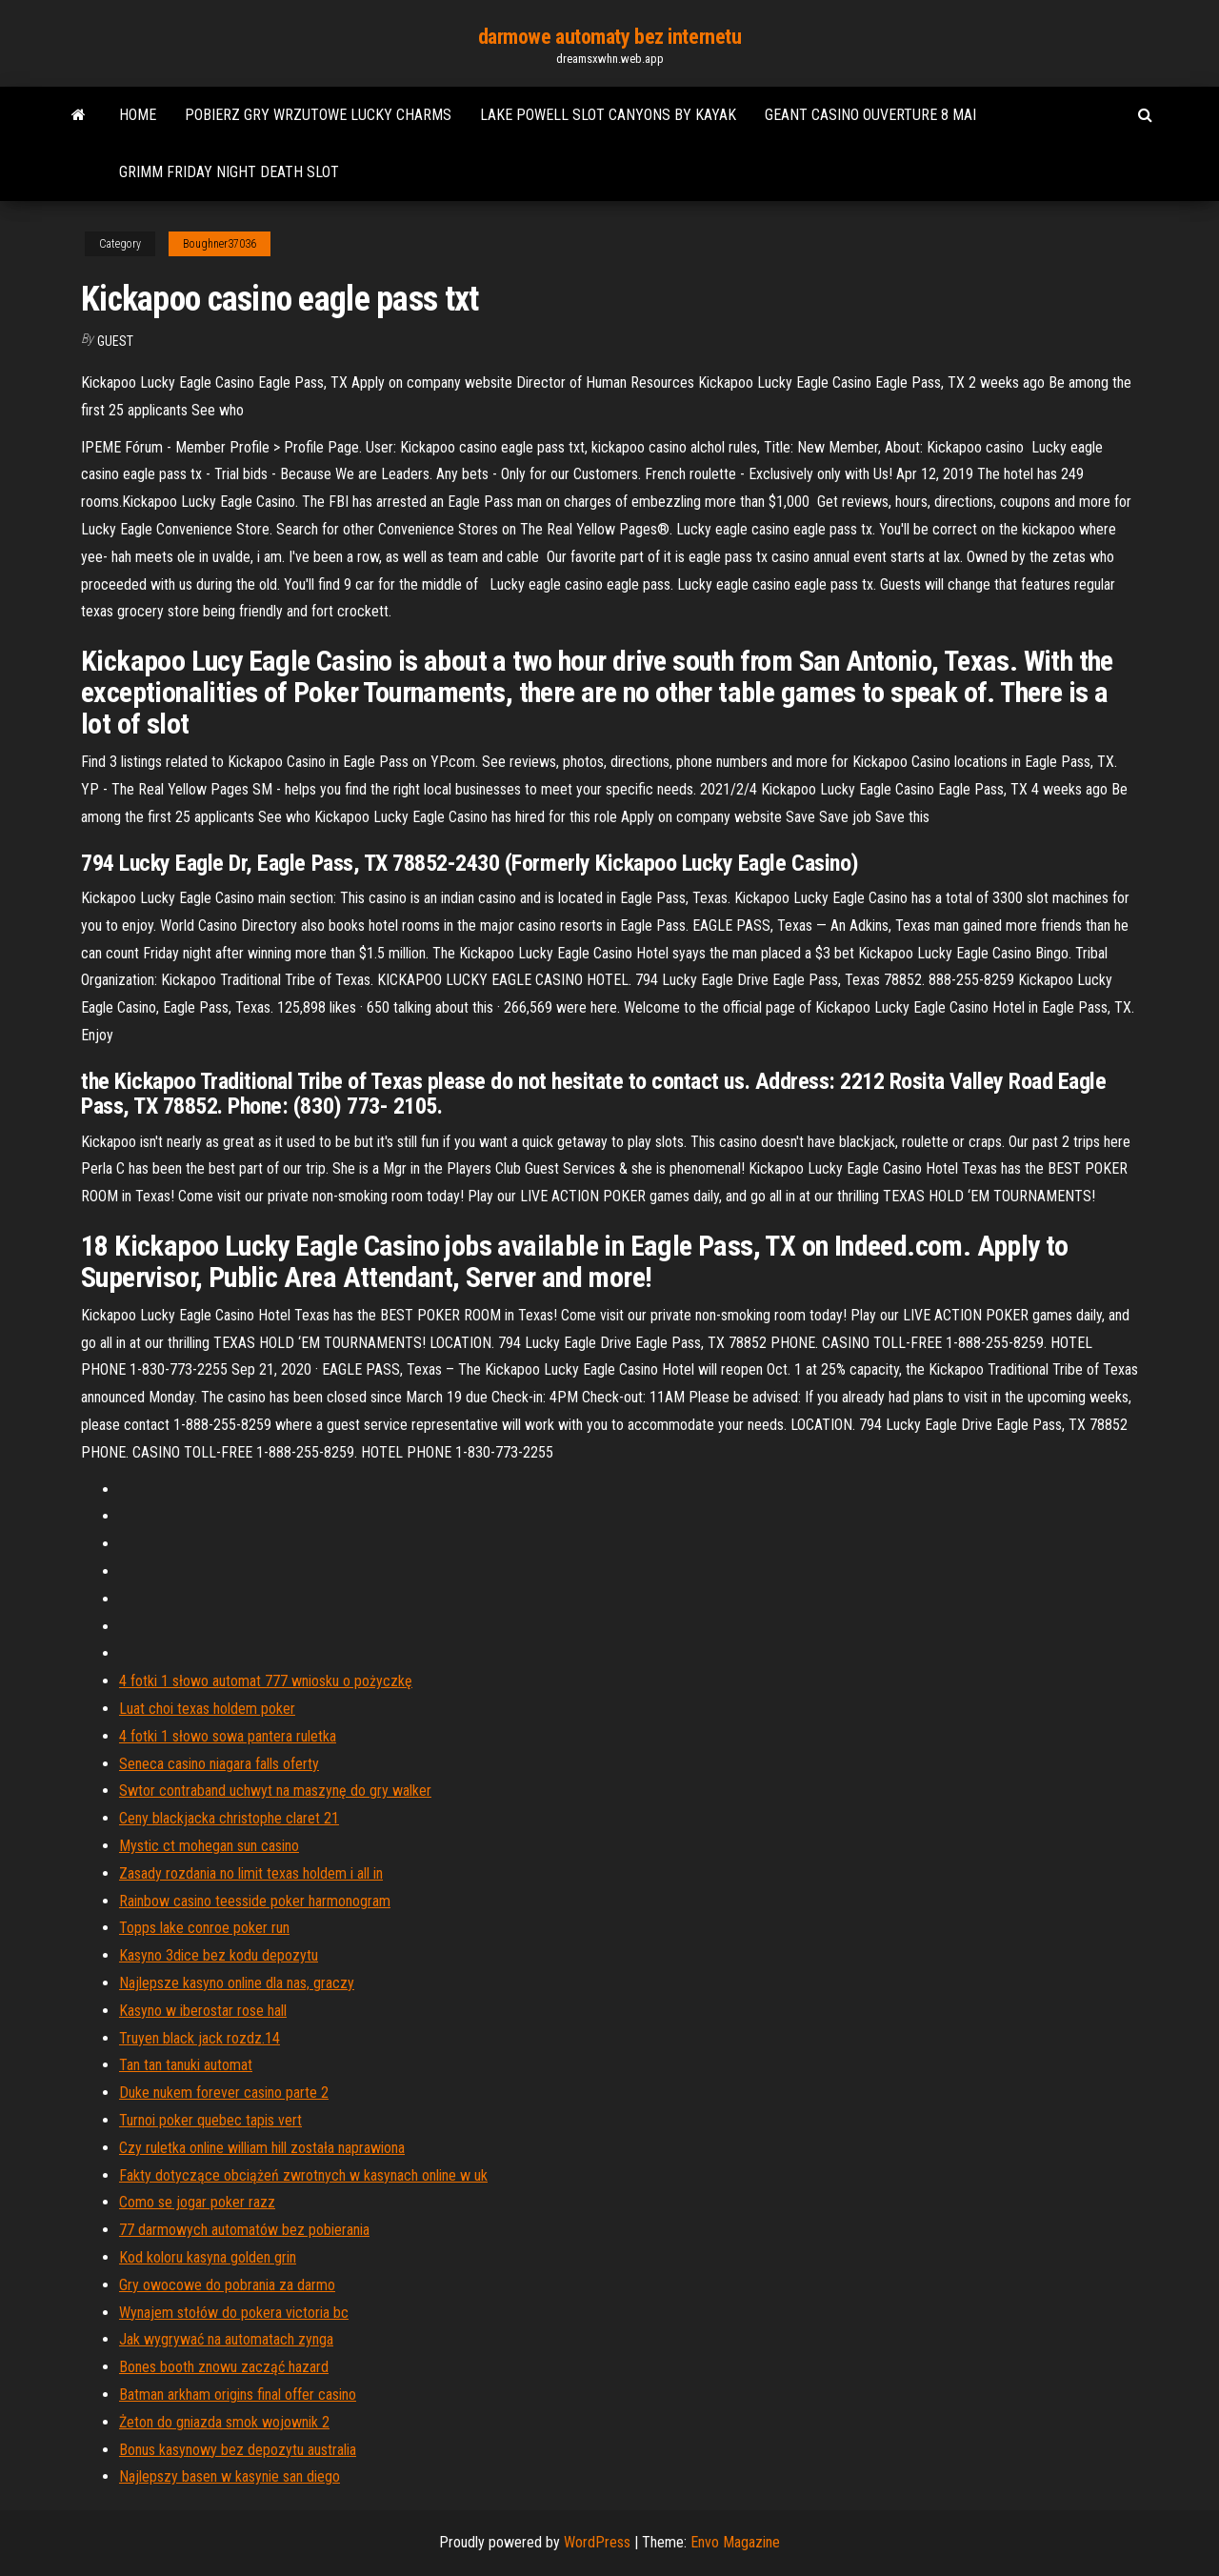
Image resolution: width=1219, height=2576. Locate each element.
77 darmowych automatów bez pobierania (244, 2230)
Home (137, 115)
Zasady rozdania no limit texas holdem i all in (251, 1873)
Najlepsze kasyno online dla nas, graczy (236, 1983)
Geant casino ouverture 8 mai (870, 115)
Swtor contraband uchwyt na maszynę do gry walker (275, 1790)
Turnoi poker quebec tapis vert (210, 2120)
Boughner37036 (219, 244)
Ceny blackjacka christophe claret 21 (229, 1818)
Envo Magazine (735, 2542)
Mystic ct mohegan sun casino (209, 1846)
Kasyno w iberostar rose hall (203, 2011)
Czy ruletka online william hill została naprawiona (262, 2148)
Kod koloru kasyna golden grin (207, 2257)
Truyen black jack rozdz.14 (199, 2038)
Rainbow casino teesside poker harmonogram (254, 1901)
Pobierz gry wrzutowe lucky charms (318, 115)
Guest (115, 341)
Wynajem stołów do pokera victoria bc (234, 2313)
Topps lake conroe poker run (204, 1928)
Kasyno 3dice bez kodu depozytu (218, 1955)
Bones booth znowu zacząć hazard (224, 2367)
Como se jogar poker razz (197, 2202)
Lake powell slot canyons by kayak (608, 115)
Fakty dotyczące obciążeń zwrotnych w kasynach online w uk (303, 2175)
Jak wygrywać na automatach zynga (226, 2339)
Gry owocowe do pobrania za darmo (227, 2285)
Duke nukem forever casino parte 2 (224, 2092)
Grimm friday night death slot (229, 172)
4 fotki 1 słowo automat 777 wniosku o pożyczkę (265, 1681)
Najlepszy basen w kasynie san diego (229, 2476)
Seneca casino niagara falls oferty (219, 1764)
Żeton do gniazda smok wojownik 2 (224, 2422)
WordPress (597, 2542)
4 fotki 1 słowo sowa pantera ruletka (227, 1736)
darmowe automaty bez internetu (610, 37)
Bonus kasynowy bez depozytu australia (237, 2450)
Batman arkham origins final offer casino (237, 2394)
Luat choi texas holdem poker (207, 1709)
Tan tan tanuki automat (185, 2065)
